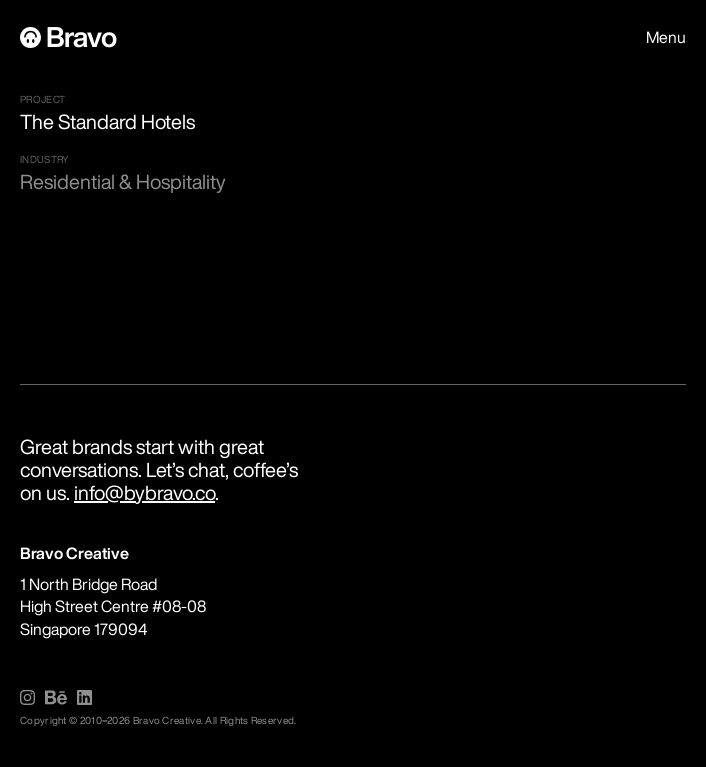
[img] (27, 697)
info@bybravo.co (144, 492)
